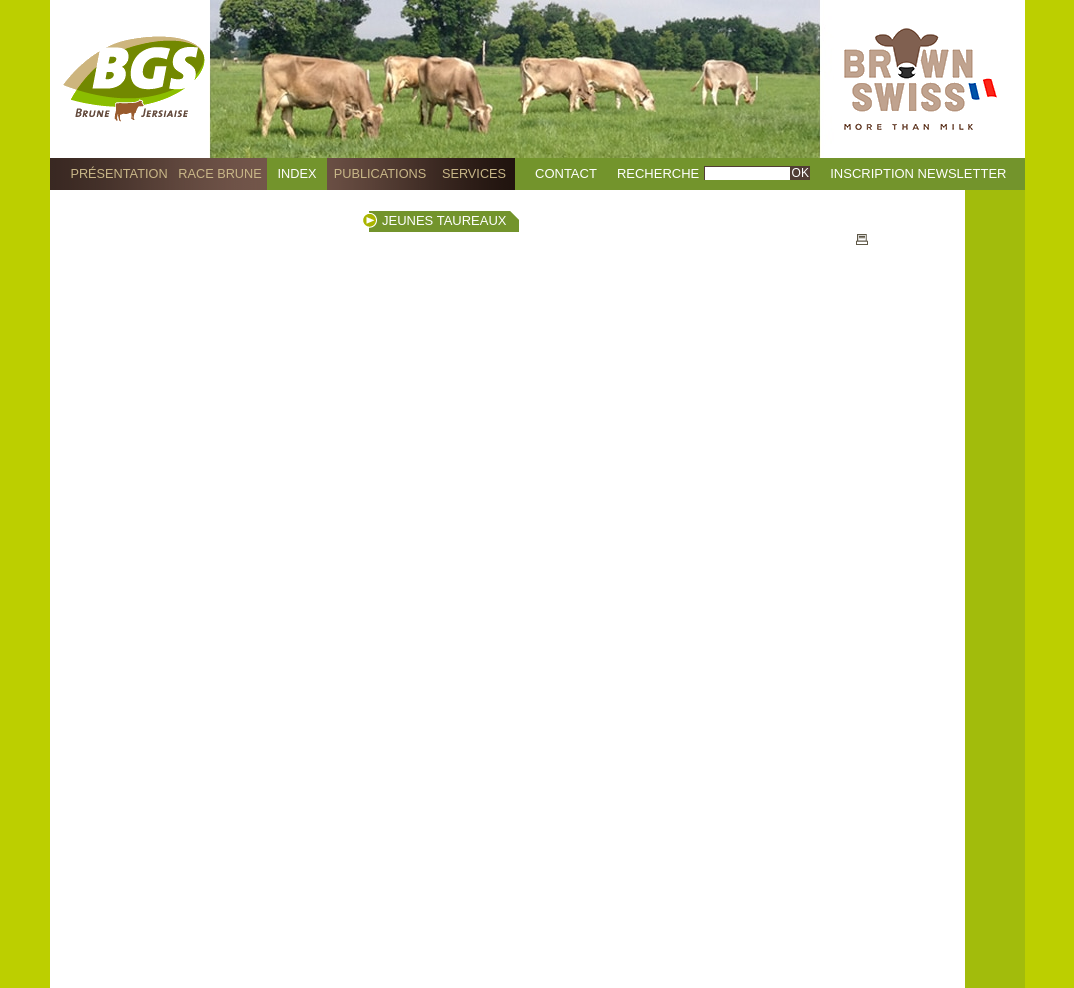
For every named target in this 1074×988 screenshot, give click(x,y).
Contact (566, 173)
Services (474, 173)
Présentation (118, 173)
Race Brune (220, 173)
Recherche (658, 173)
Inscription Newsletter (918, 173)
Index (297, 173)
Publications (380, 173)
